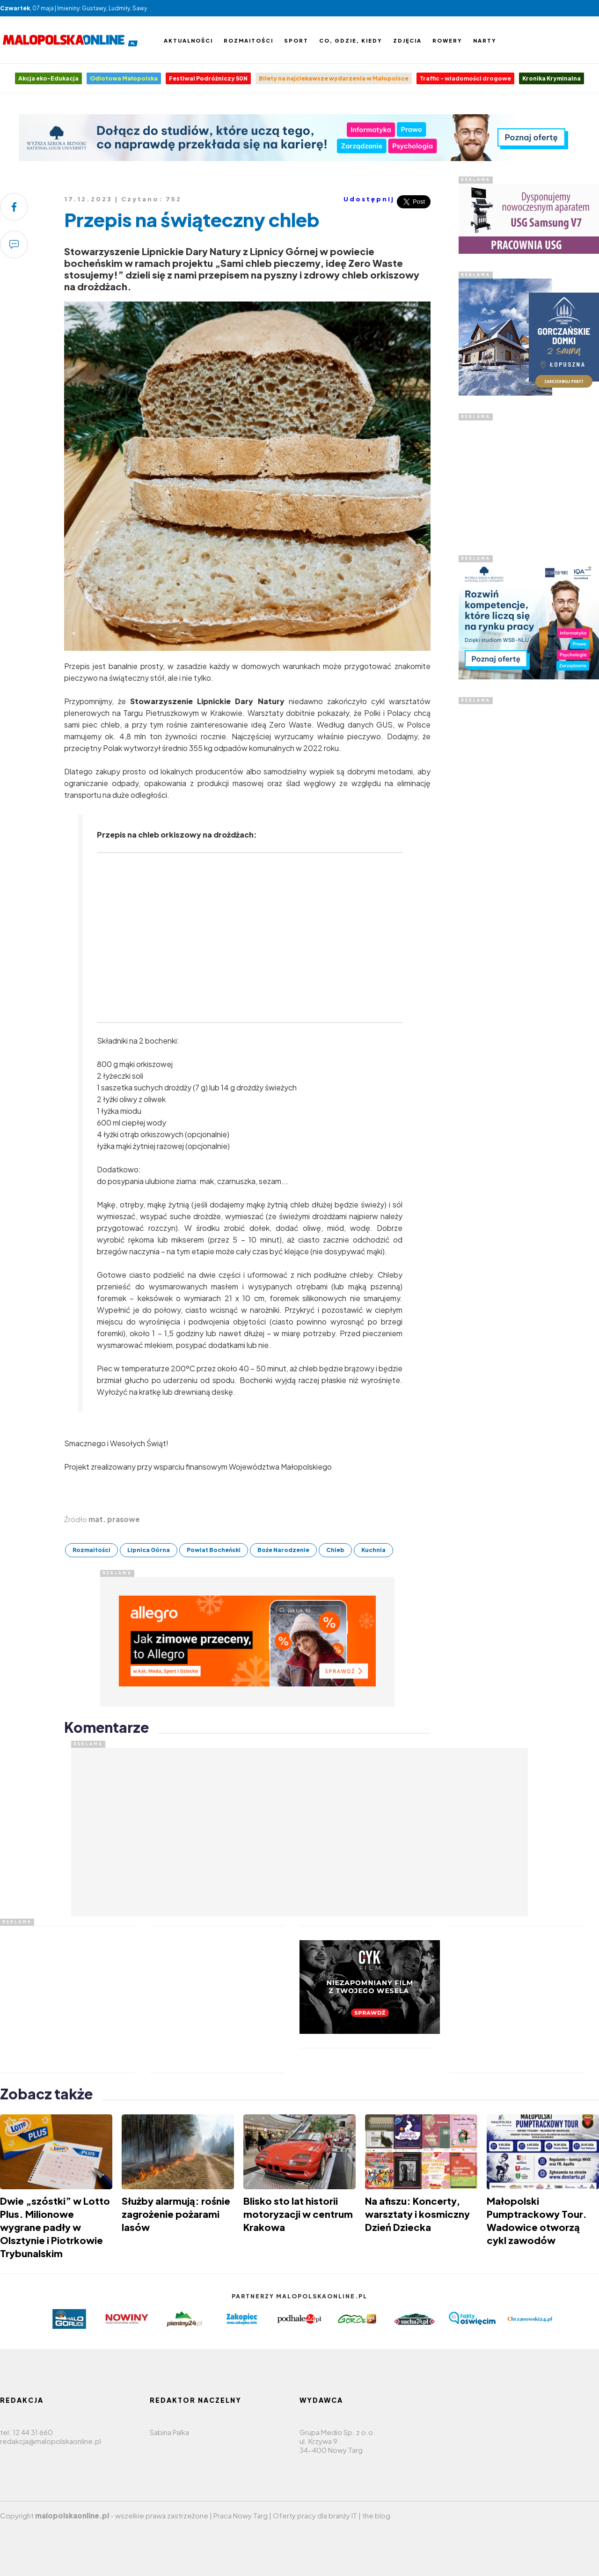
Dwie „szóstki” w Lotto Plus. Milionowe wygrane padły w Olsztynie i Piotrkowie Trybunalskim (55, 2227)
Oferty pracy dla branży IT (315, 2515)
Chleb (335, 1549)
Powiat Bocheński (214, 1549)
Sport (296, 40)
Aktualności (188, 40)
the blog (376, 2515)
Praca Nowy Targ (240, 2515)
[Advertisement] (529, 844)
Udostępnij (368, 199)
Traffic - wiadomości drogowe (465, 78)
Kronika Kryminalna (551, 78)
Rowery (447, 40)
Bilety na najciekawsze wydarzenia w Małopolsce (334, 78)
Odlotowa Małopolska (124, 78)
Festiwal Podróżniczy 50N (208, 78)
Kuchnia (373, 1549)
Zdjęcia (407, 40)
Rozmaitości (248, 40)
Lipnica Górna (148, 1549)
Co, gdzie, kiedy (350, 40)
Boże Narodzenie (283, 1549)
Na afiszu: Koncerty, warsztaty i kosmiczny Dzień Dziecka (417, 2214)
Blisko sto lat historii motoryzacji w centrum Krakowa (298, 2214)
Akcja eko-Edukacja (48, 78)
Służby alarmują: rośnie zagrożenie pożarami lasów (176, 2214)
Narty (485, 40)
